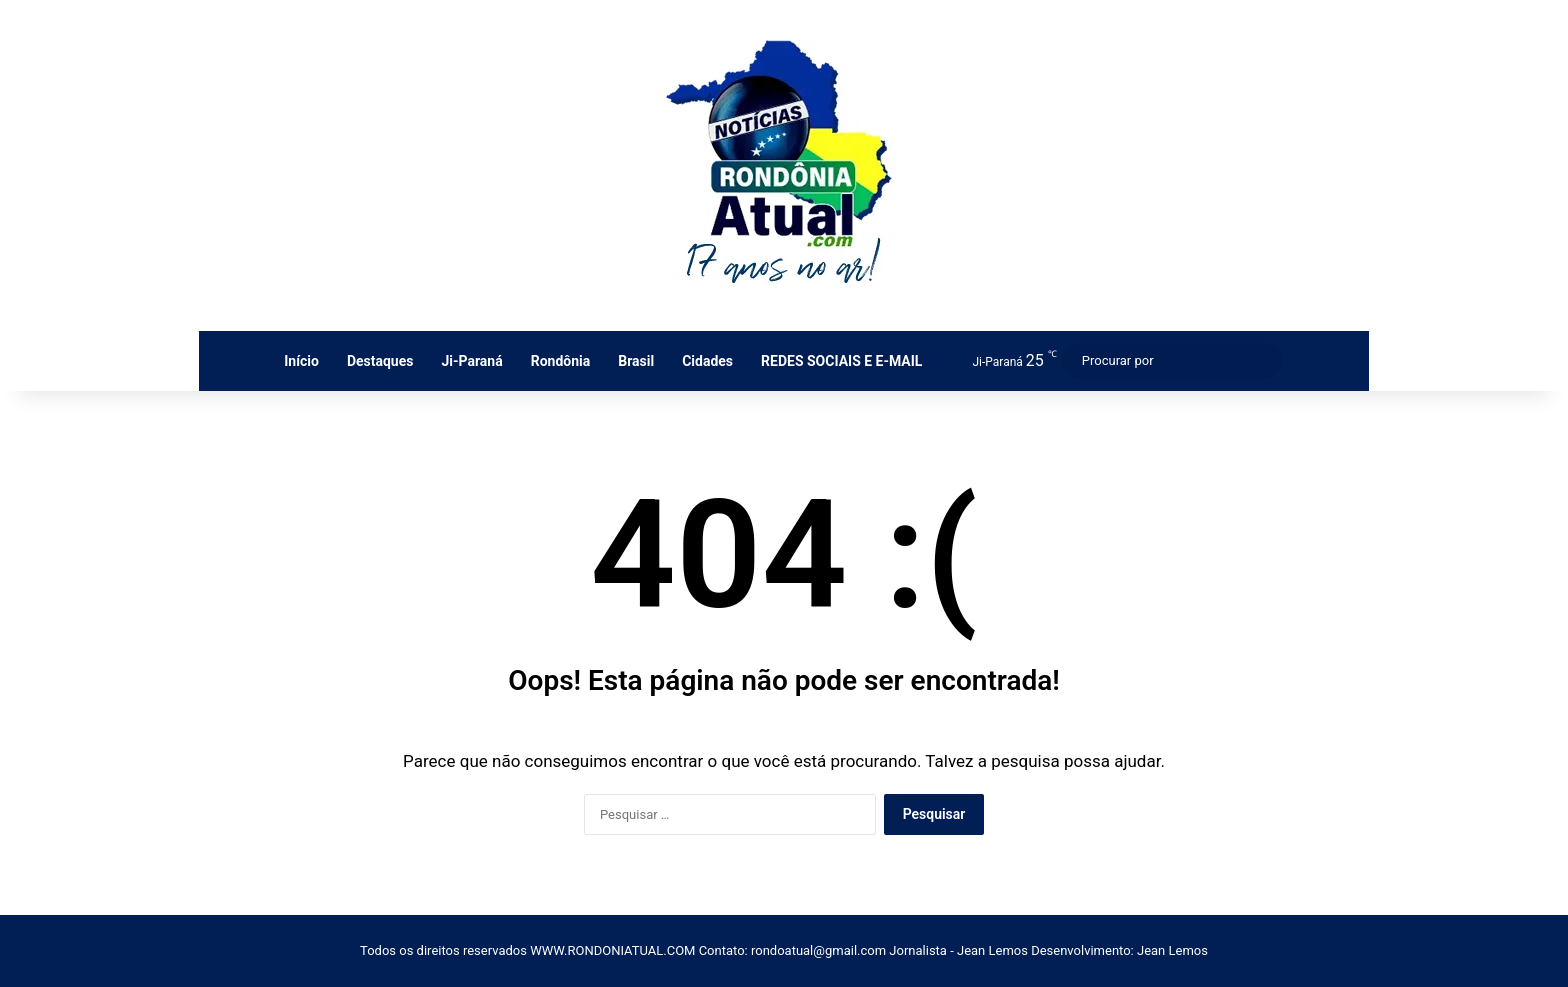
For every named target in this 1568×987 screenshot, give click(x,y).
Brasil (636, 361)
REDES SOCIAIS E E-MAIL (841, 361)
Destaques (380, 361)
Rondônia (561, 361)
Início (301, 361)
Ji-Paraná (471, 361)
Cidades (707, 361)
